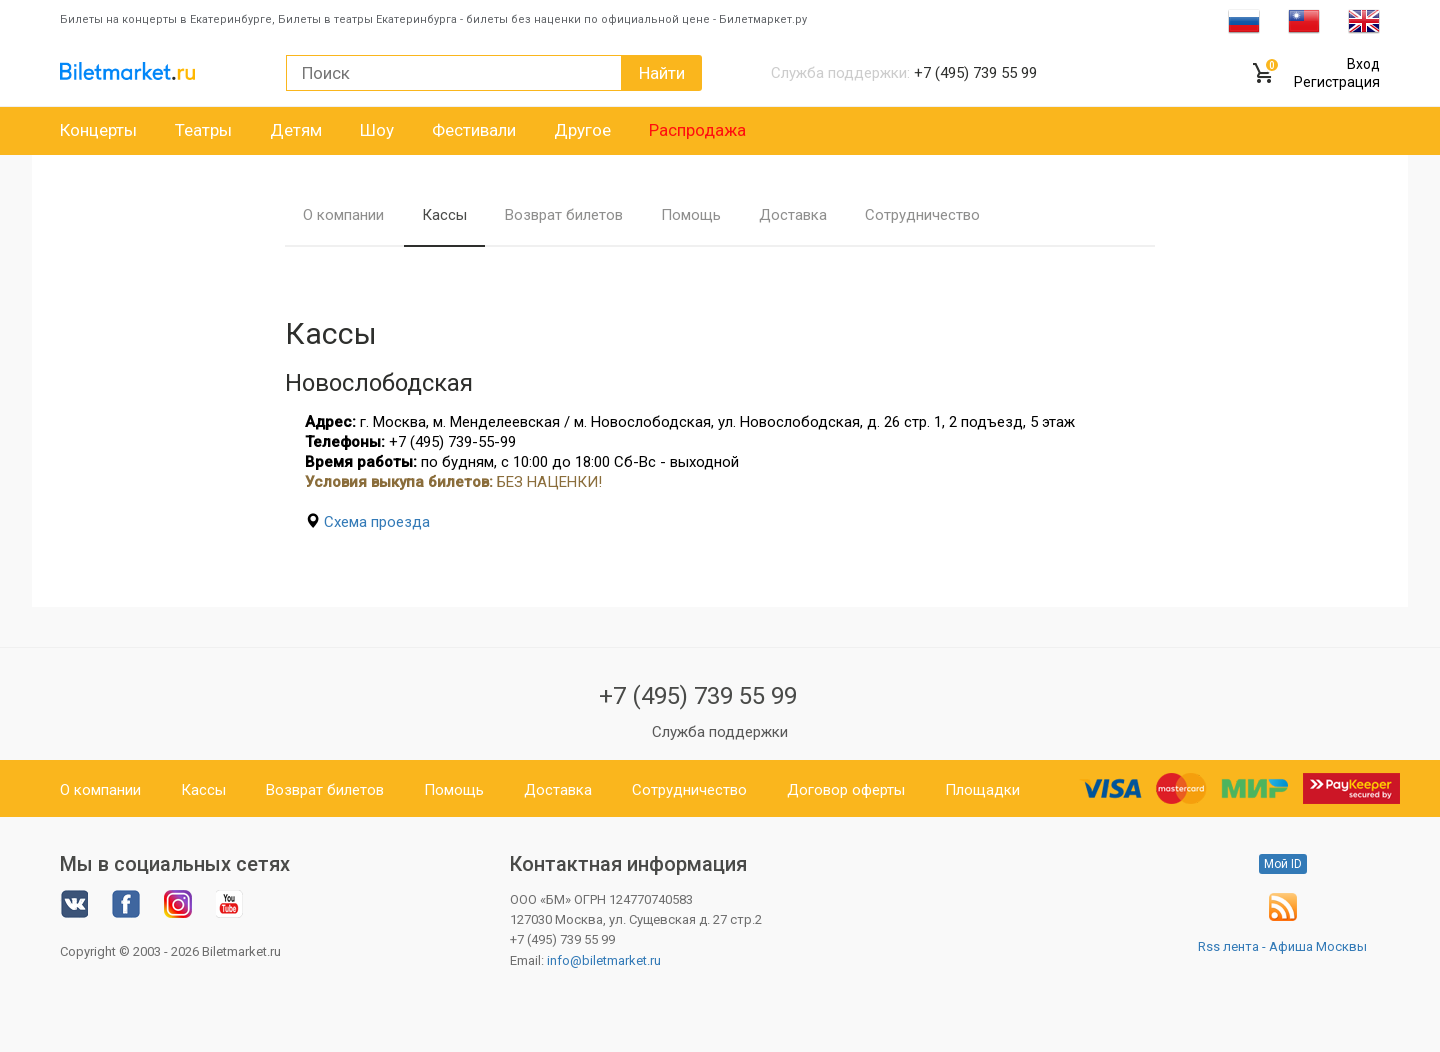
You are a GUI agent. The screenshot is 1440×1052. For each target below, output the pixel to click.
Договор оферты (846, 790)
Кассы (444, 215)
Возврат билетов (564, 215)
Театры (203, 130)
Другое (582, 130)
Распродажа (697, 130)
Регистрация (1337, 82)
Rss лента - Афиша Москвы (1282, 946)
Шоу (377, 130)
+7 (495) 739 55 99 (698, 696)
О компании (343, 215)
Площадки (982, 790)
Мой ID (1283, 864)
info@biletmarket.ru (604, 960)
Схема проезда (377, 522)
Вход (1363, 64)
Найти (662, 73)
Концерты (98, 130)
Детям (296, 130)
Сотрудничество (922, 215)
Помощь (691, 215)
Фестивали (474, 130)
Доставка (793, 215)
